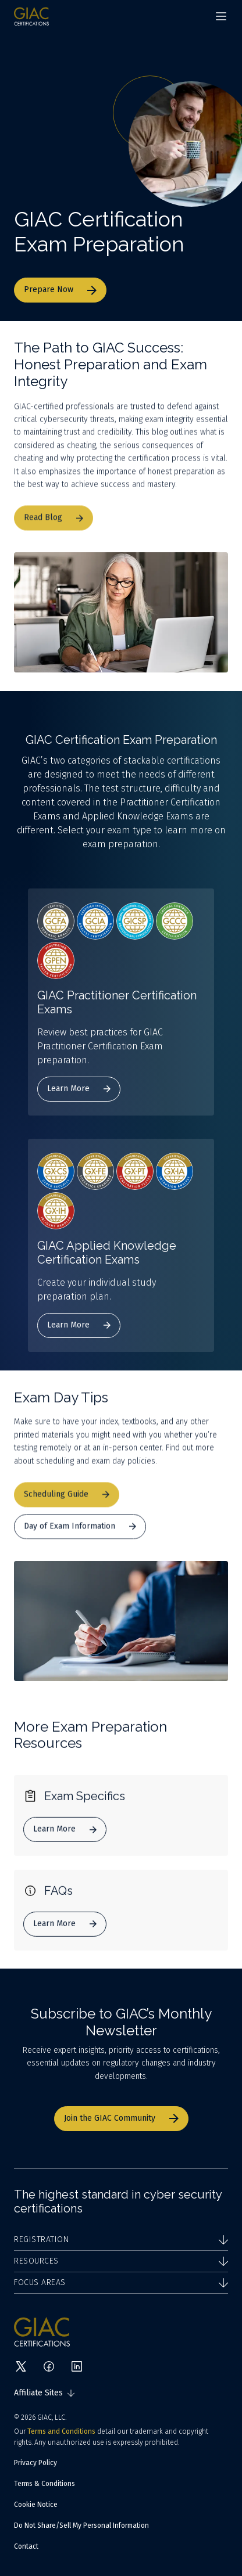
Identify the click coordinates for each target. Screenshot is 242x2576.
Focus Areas (121, 2282)
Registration (121, 2239)
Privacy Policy (35, 2463)
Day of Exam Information (80, 1536)
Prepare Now (60, 289)
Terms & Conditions (44, 2484)
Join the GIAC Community (121, 2118)
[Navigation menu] (221, 16)
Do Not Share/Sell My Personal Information (81, 2525)
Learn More (79, 1088)
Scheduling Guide (66, 1504)
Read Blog (53, 528)
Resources (121, 2261)
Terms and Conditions (61, 2431)
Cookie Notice (36, 2505)
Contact (26, 2546)
